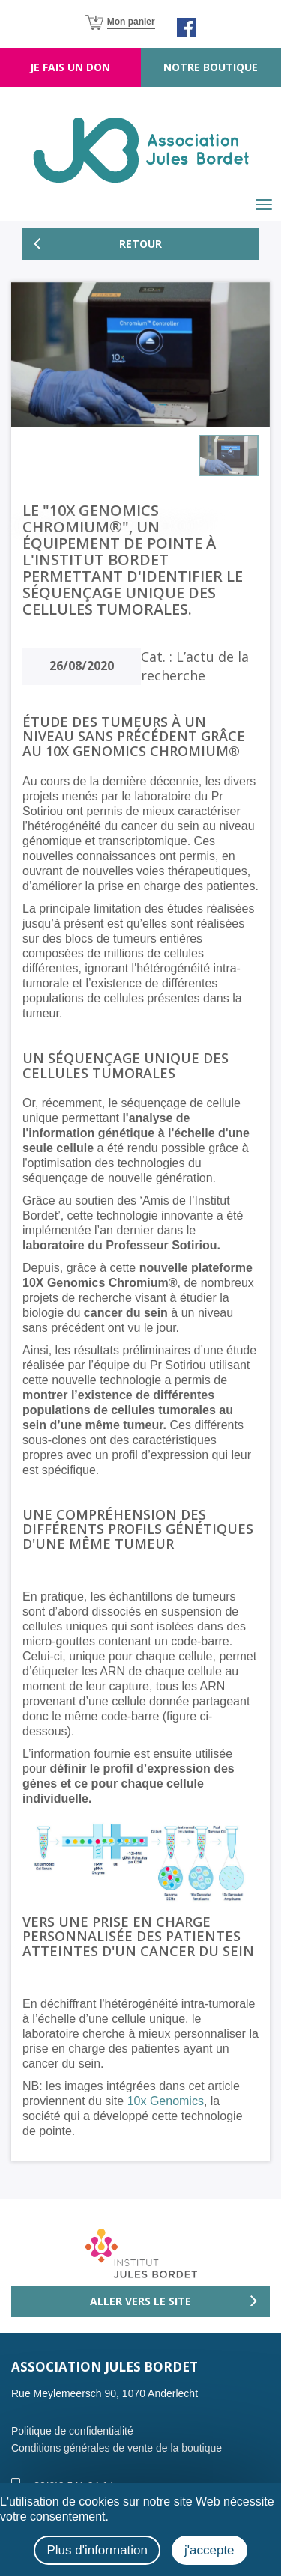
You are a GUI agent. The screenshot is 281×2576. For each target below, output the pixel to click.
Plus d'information (97, 2550)
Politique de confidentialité (72, 2431)
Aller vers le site (140, 2301)
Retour (140, 244)
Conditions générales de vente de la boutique (116, 2448)
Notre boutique (210, 67)
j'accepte (209, 2550)
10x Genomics (165, 2101)
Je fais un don (70, 67)
